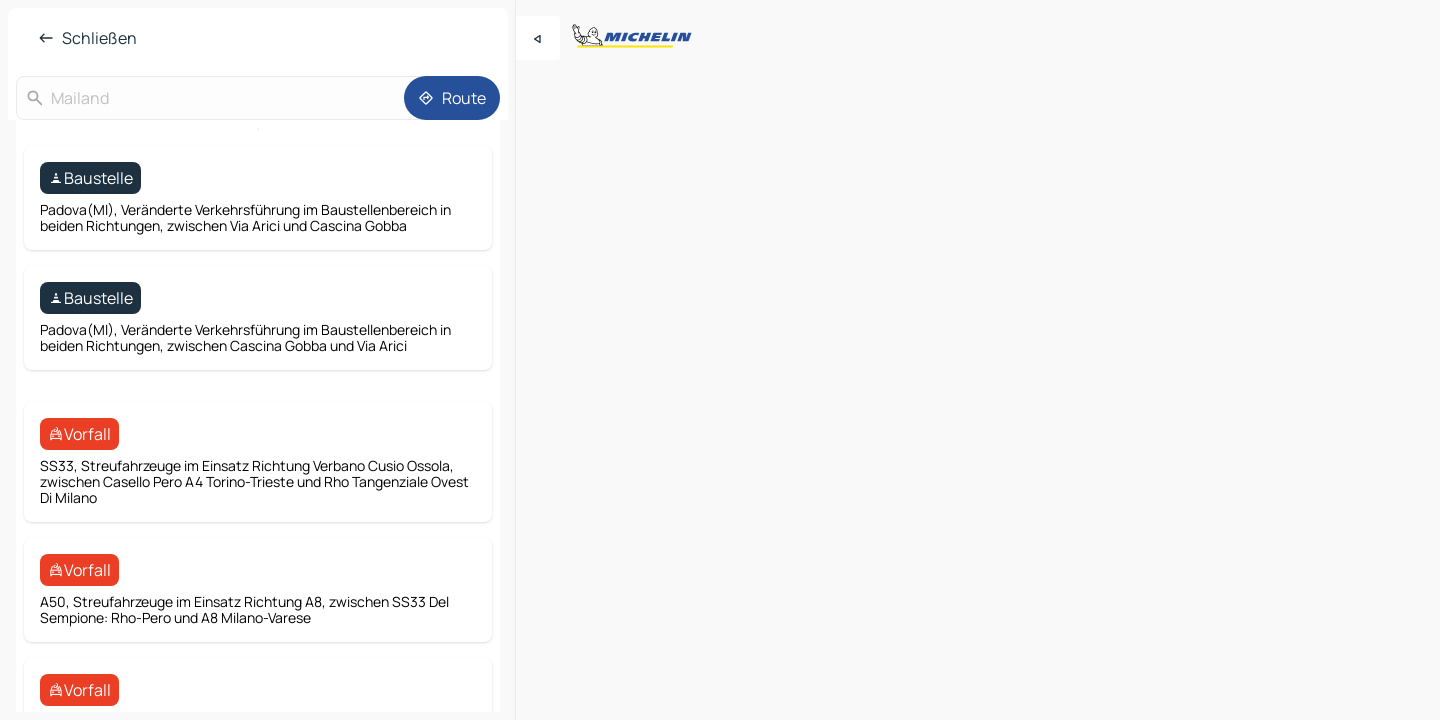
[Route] (452, 98)
